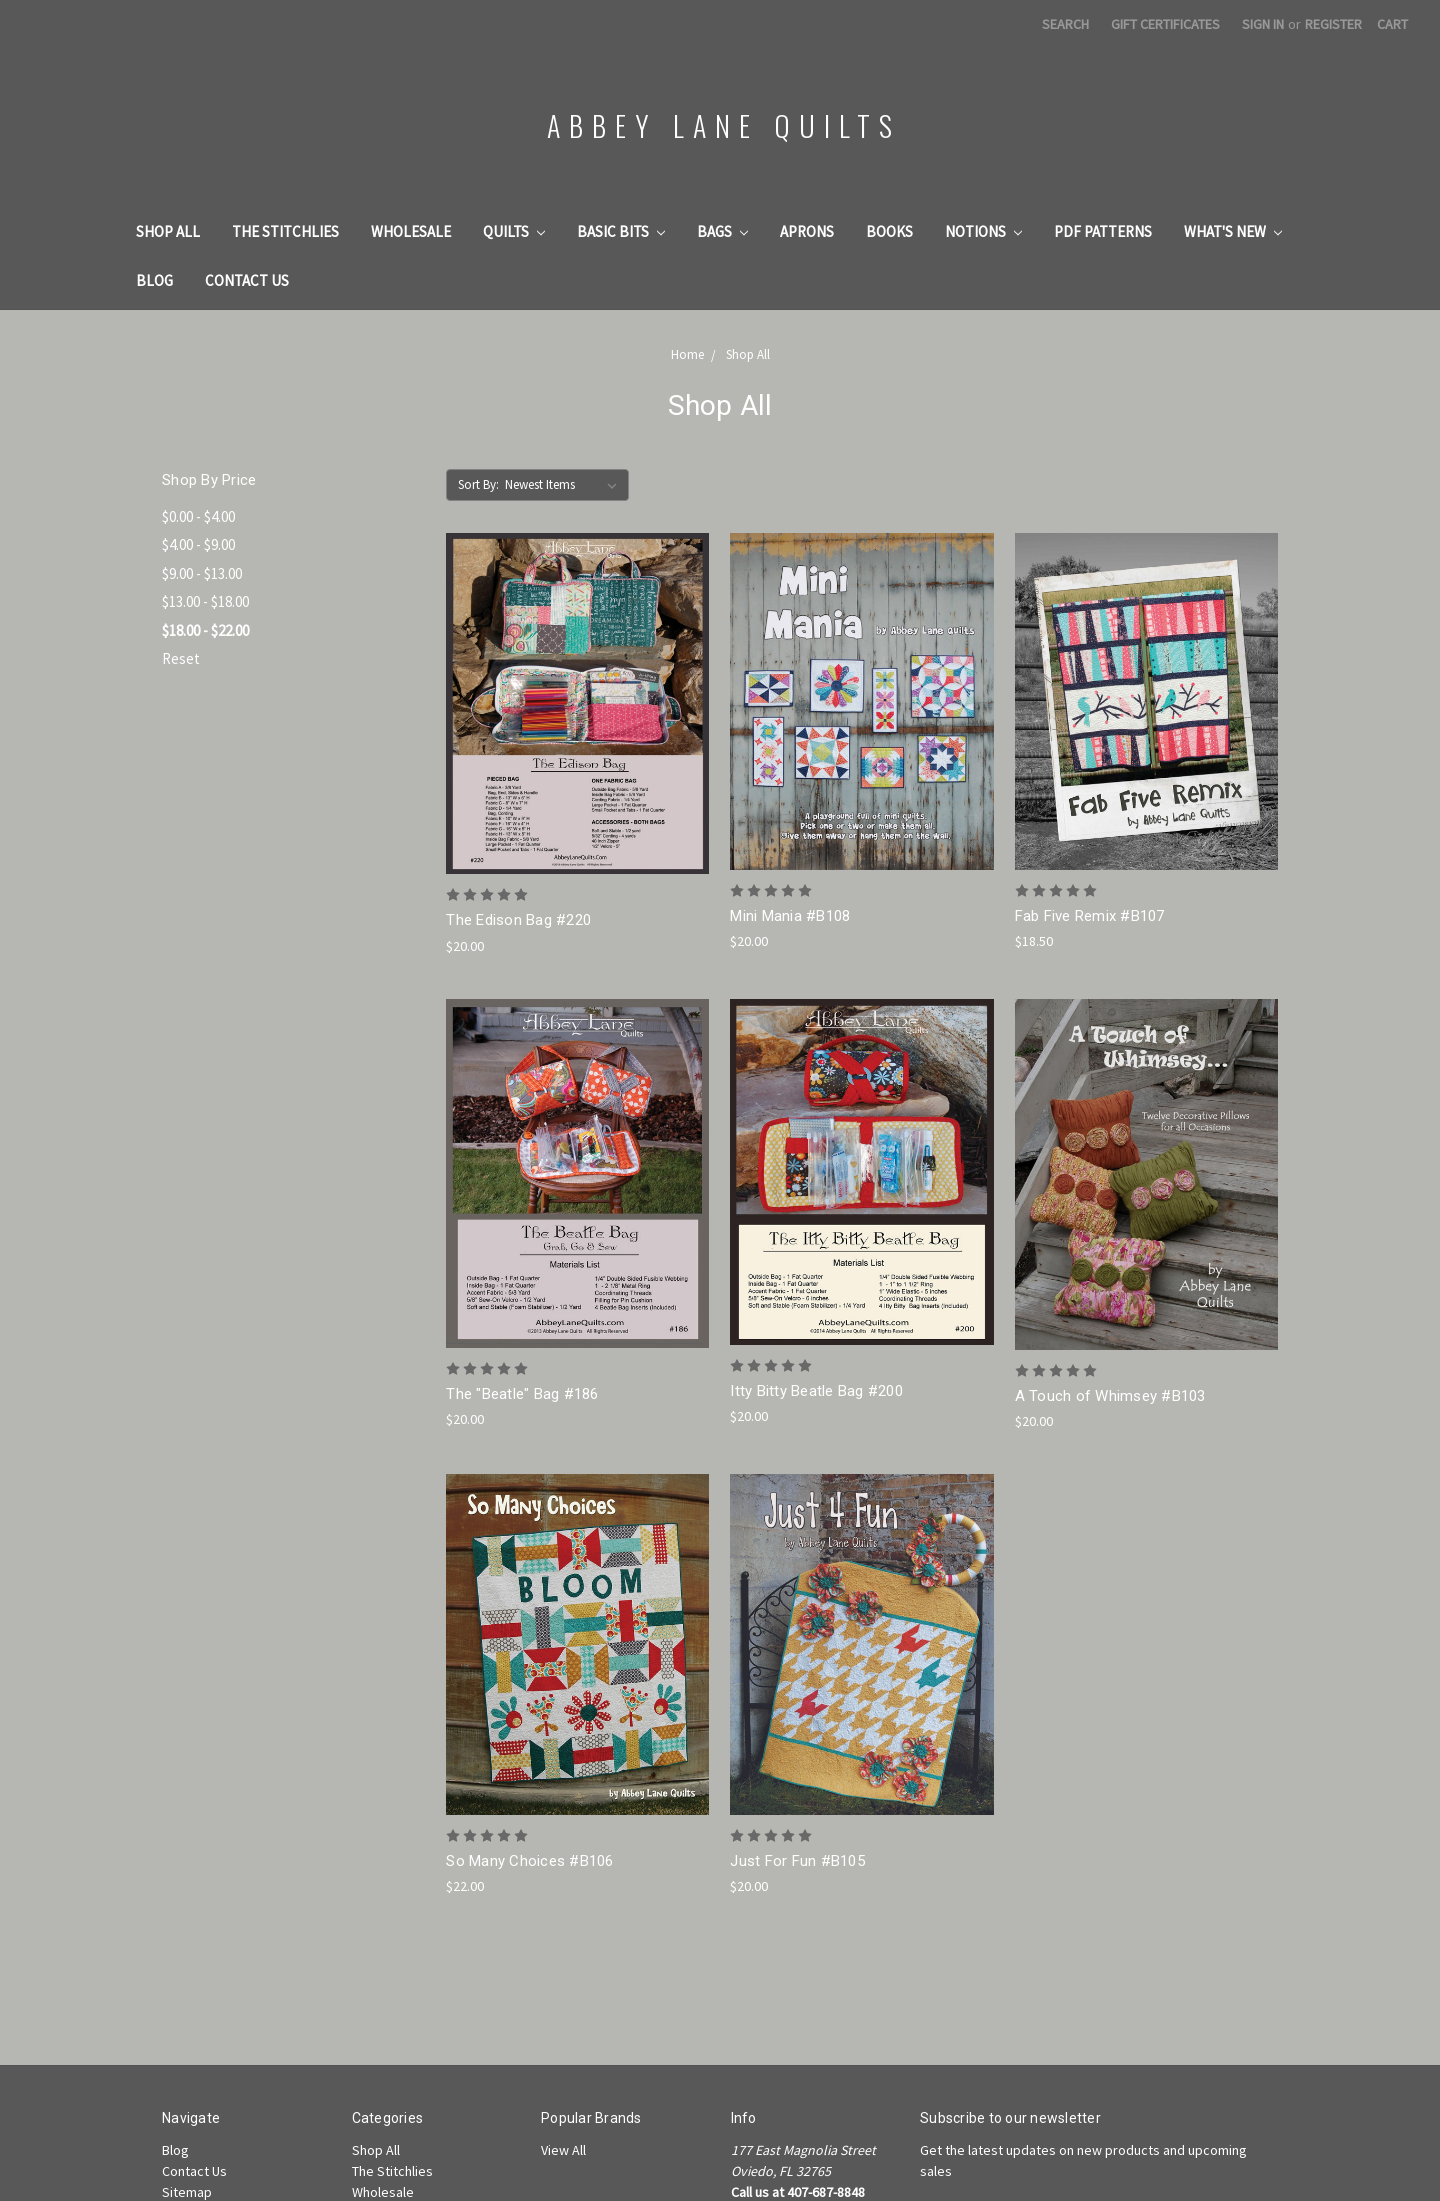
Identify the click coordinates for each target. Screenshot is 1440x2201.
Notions (983, 231)
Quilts (514, 231)
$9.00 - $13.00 (202, 573)
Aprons (807, 231)
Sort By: (478, 484)
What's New (1233, 231)
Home (687, 354)
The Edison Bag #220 (518, 920)
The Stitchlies (285, 231)
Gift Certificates (1165, 24)
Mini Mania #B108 (790, 916)
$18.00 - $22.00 (205, 630)
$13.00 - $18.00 (205, 601)
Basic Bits (621, 231)
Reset (181, 658)
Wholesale (411, 231)
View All (563, 2150)
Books (889, 231)
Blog (154, 280)
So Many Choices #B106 (529, 1861)
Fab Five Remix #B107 (1090, 916)
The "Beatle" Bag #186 (522, 1394)
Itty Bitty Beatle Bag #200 (816, 1391)
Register (1333, 24)
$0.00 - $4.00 (198, 516)
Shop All (168, 231)
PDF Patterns (1103, 231)
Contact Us (247, 280)
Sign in (1263, 24)
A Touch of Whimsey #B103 (1110, 1396)
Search (1065, 24)
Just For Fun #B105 (797, 1861)
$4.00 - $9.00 (198, 544)
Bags (722, 231)
